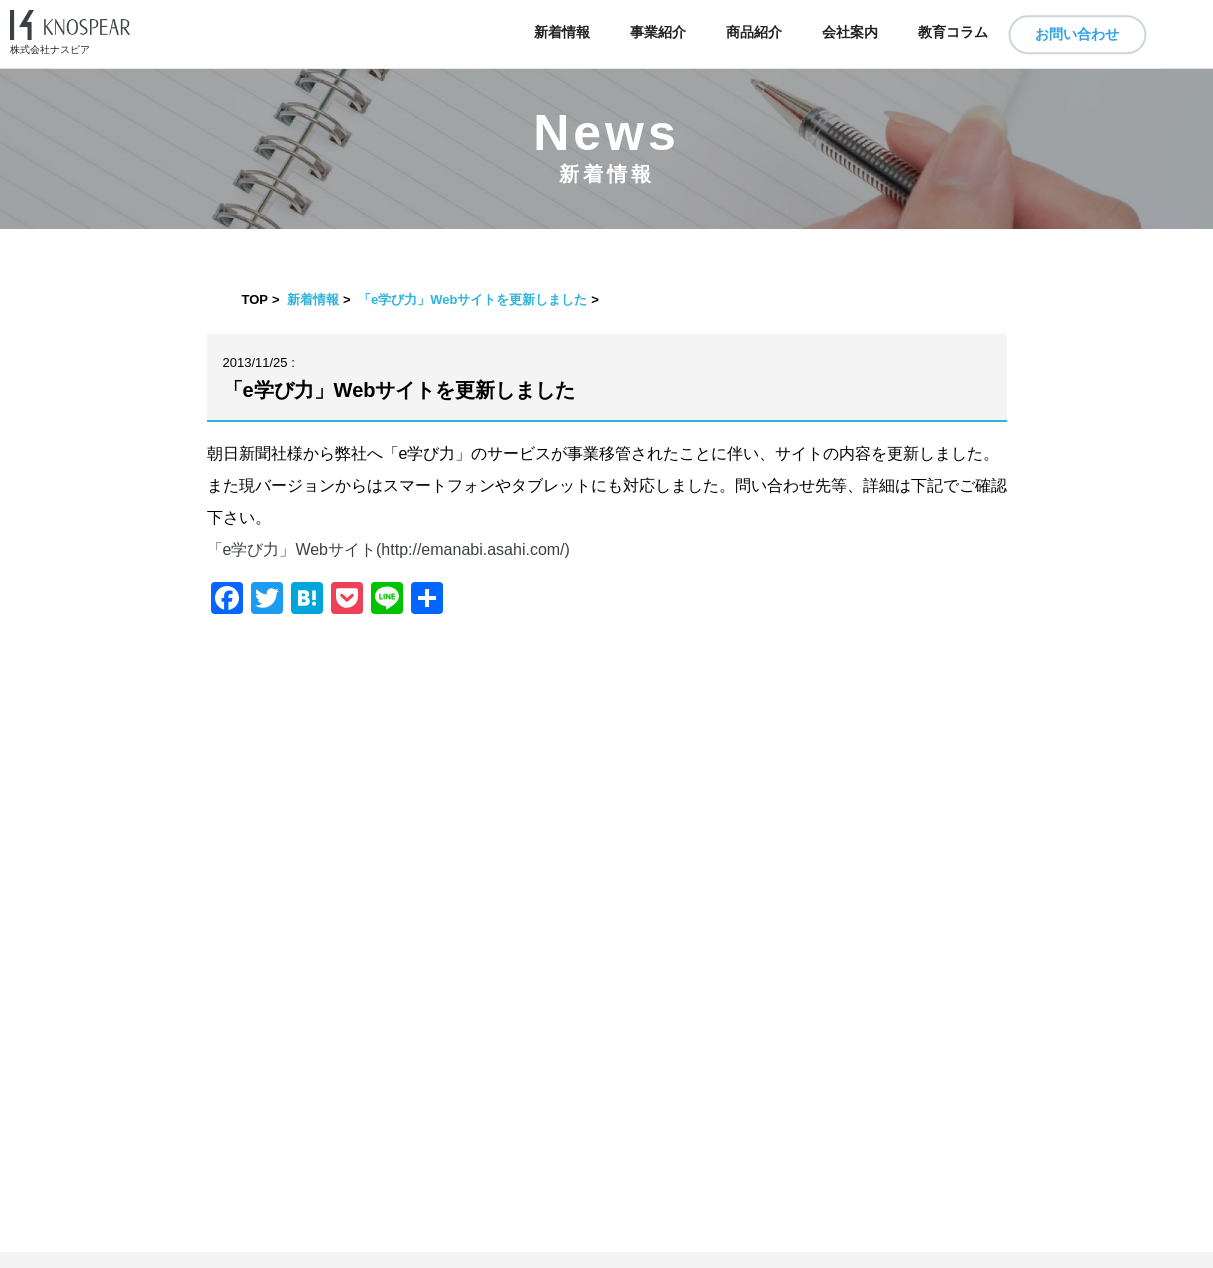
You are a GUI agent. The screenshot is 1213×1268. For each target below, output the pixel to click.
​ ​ (606, 1260)
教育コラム (953, 32)
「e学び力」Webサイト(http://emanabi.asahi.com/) (388, 549)
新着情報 (562, 32)
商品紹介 (754, 32)
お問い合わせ (1077, 34)
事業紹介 (658, 32)
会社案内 (850, 32)
